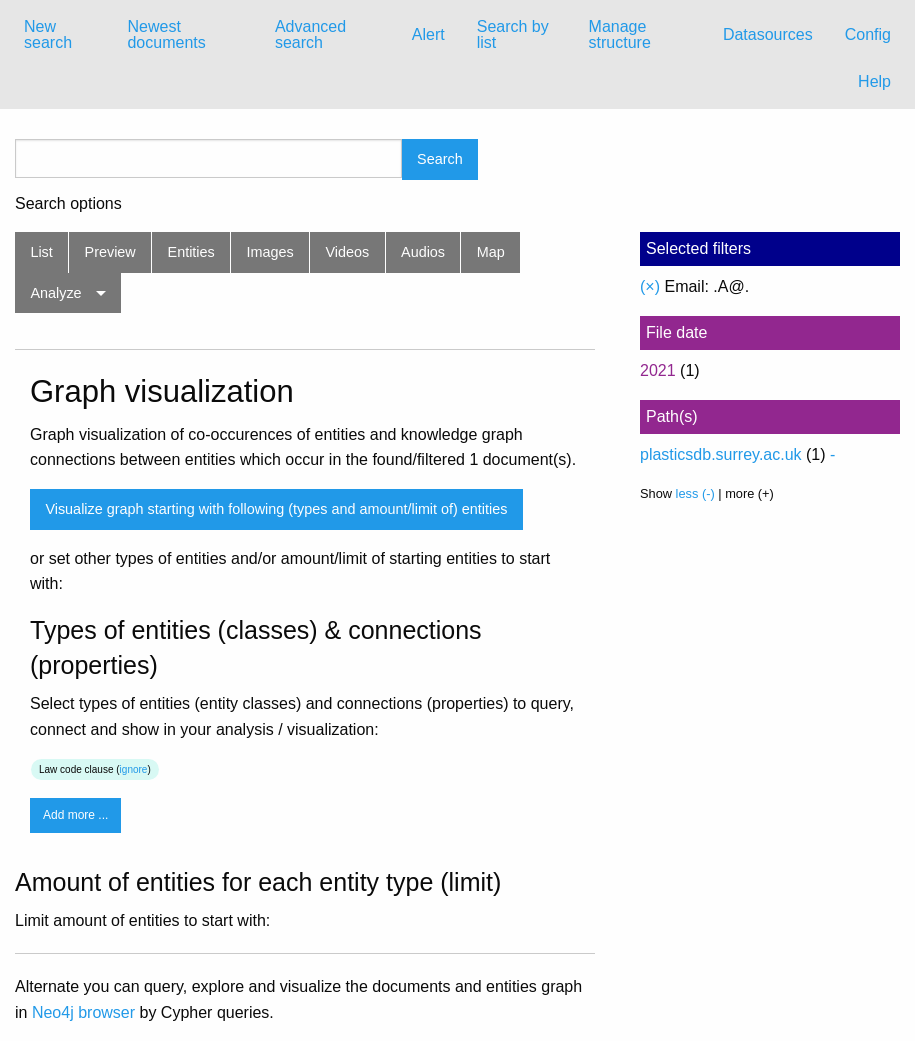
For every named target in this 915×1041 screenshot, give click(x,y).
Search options (68, 204)
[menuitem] (59, 35)
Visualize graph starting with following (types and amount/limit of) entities (276, 509)
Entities (191, 252)
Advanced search (310, 34)
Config (868, 34)
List (41, 252)
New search (48, 34)
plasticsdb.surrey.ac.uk (721, 454)
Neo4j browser (83, 1012)
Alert (428, 34)
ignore (134, 769)
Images (270, 252)
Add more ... (75, 815)
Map (491, 252)
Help (874, 81)
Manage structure (620, 34)
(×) (650, 286)
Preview (110, 252)
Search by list (513, 34)
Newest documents (166, 34)
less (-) (695, 493)
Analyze (55, 293)
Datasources (768, 34)
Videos (348, 252)
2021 (658, 370)
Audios (423, 252)
